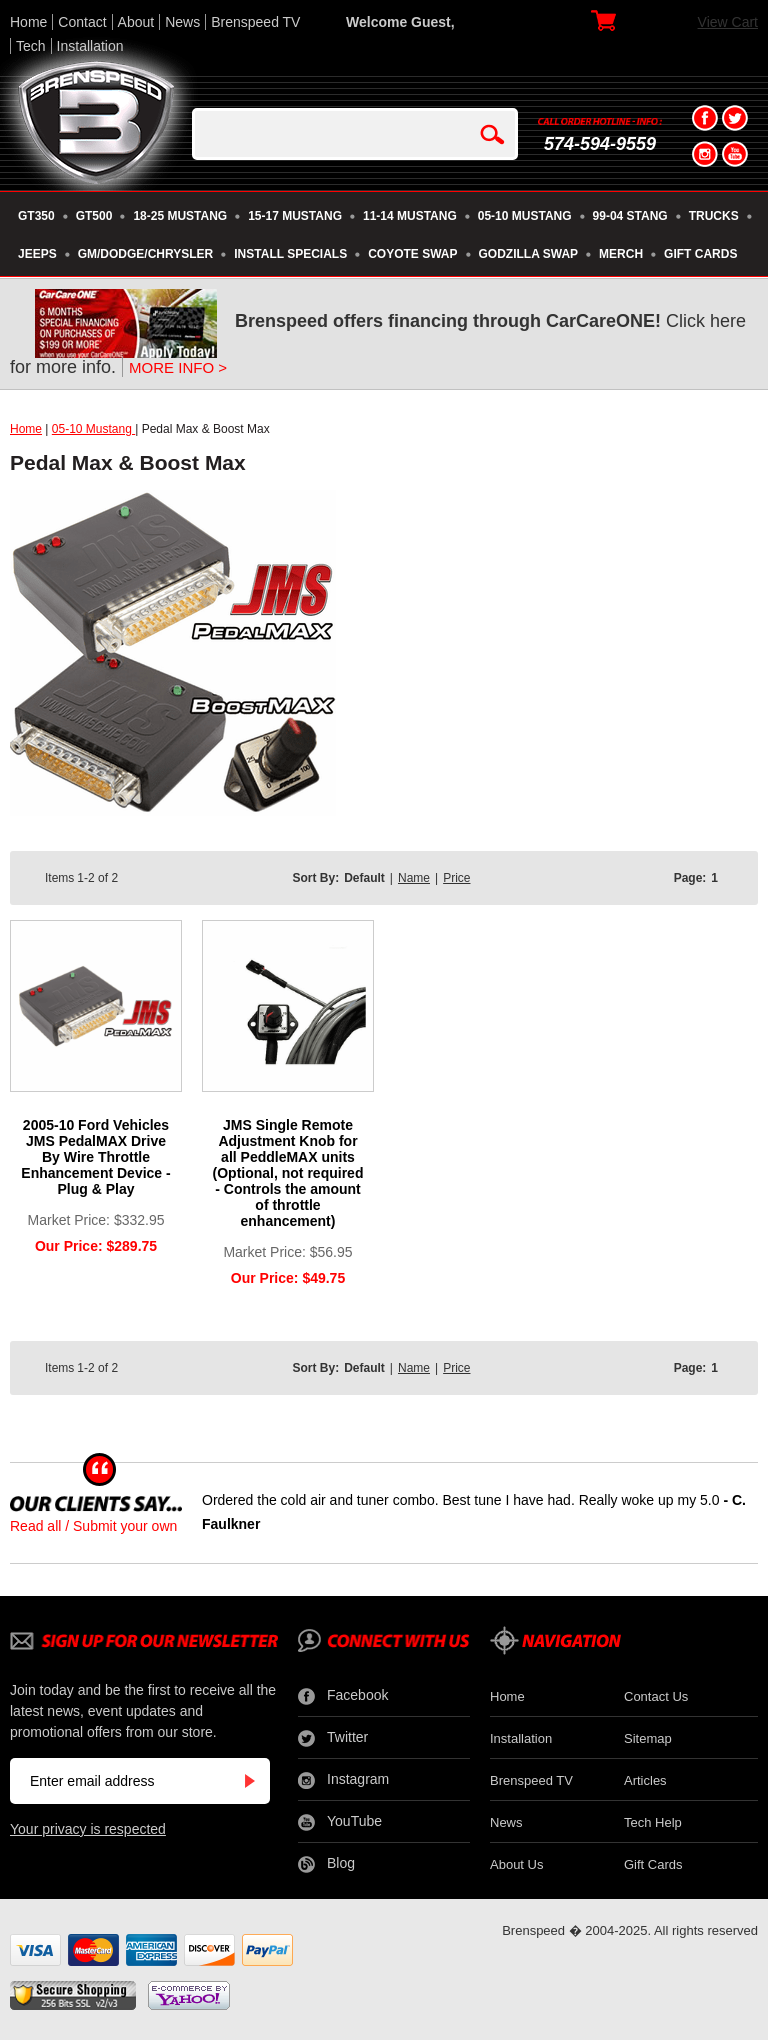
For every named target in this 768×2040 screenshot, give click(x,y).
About (136, 22)
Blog (326, 1864)
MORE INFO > (178, 367)
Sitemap (648, 1738)
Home (28, 22)
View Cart (728, 22)
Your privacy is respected (88, 1829)
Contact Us (656, 1696)
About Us (516, 1864)
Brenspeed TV (255, 22)
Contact (82, 22)
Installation (90, 46)
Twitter (333, 1738)
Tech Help (653, 1822)
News (182, 22)
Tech (31, 46)
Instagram (343, 1780)
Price (456, 878)
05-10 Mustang (93, 429)
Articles (645, 1780)
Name (414, 878)
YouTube (340, 1822)
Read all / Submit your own (93, 1526)
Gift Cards (653, 1864)
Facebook (343, 1696)
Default (364, 878)
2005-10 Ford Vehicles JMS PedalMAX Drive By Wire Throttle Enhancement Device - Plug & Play (95, 1157)
